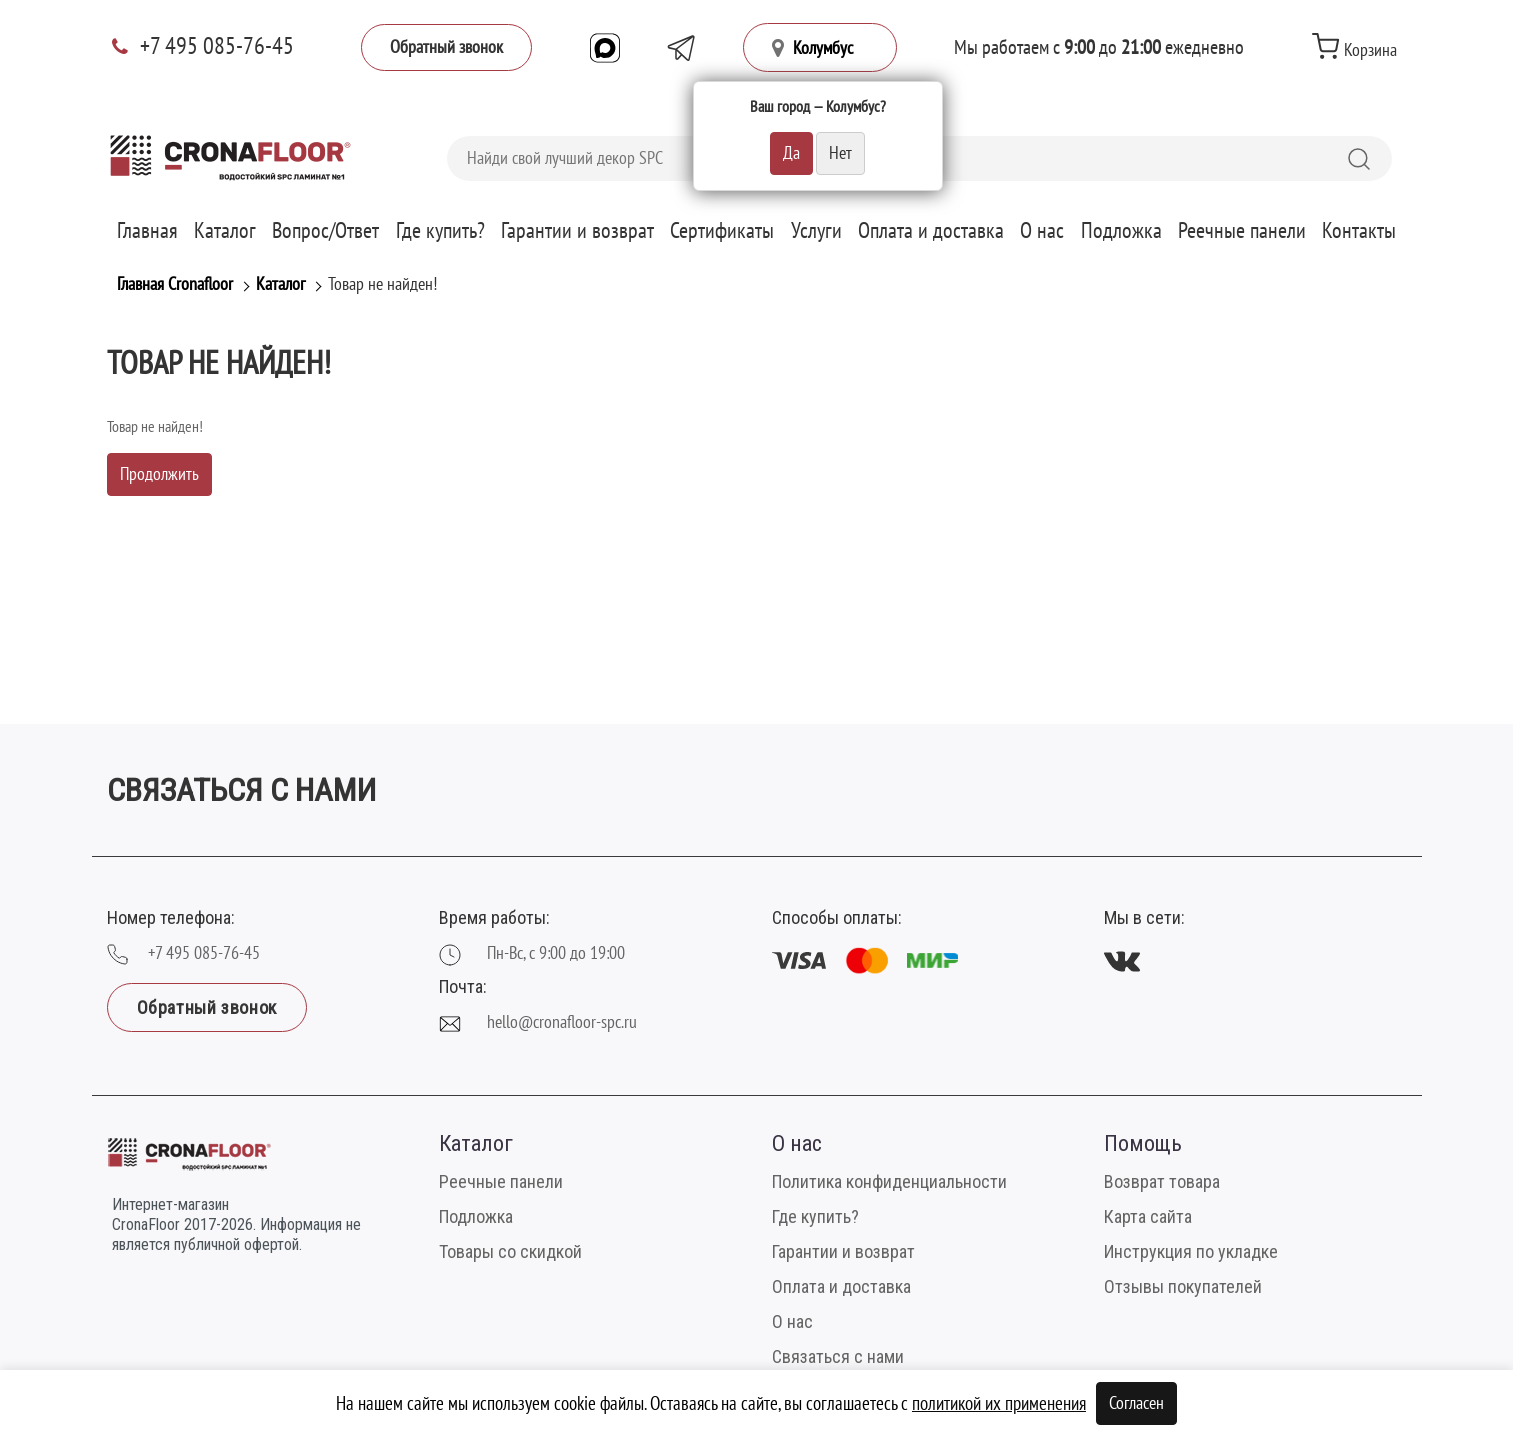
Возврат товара (1162, 1181)
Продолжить (159, 474)
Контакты (1359, 231)
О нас (1042, 231)
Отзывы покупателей (1183, 1286)
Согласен (1136, 1403)
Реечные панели (1242, 231)
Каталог (225, 231)
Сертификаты (722, 231)
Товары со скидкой (510, 1251)
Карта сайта (1148, 1216)
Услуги (816, 231)
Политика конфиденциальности (889, 1181)
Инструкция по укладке (1191, 1251)
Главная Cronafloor (175, 284)
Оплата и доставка (931, 231)
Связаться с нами (838, 1356)
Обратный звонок (446, 47)
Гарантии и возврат (577, 231)
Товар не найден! (382, 284)
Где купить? (440, 231)
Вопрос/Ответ (325, 231)
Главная (147, 231)
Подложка (1121, 231)
